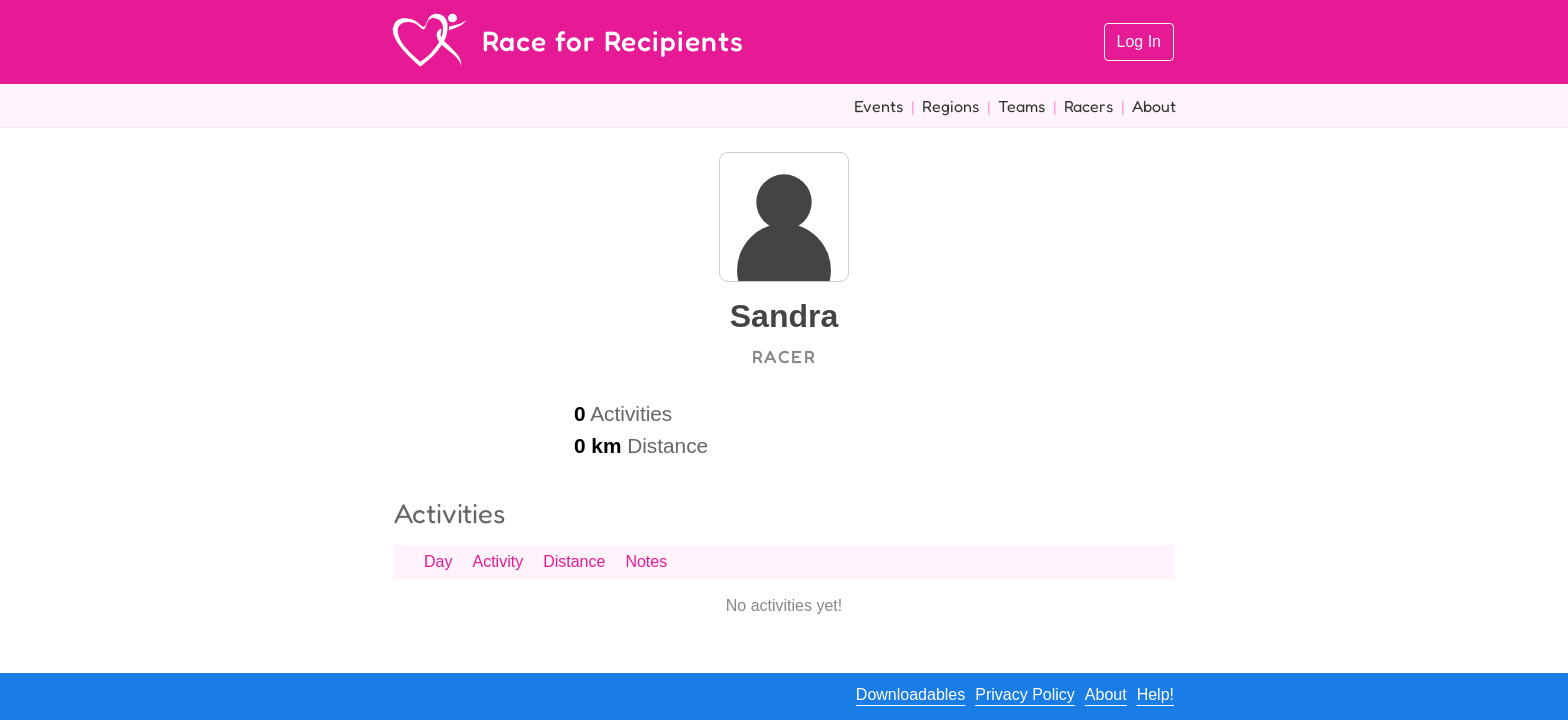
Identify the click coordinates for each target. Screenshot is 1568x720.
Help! (1155, 694)
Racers (1088, 106)
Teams (1021, 106)
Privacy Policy (1025, 694)
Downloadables (910, 694)
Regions (950, 106)
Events (878, 106)
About (1154, 106)
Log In (1139, 41)
